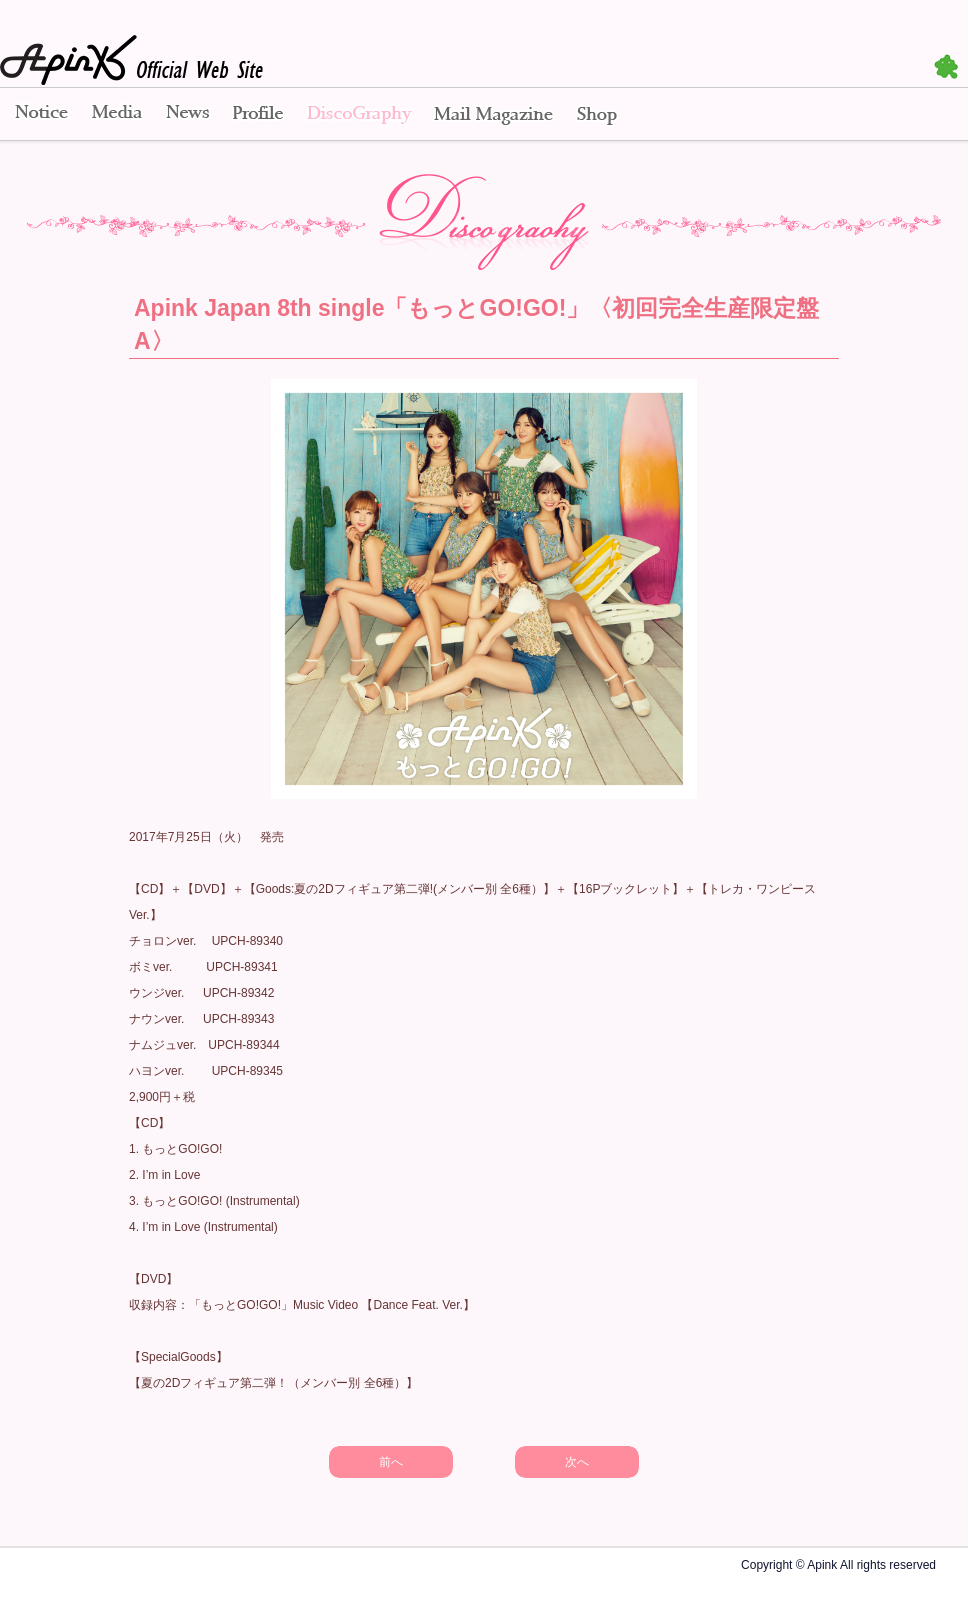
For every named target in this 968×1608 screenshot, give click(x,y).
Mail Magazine (493, 115)
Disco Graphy (358, 115)
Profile (258, 115)
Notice (40, 115)
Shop (597, 115)
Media (117, 115)
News (187, 115)
